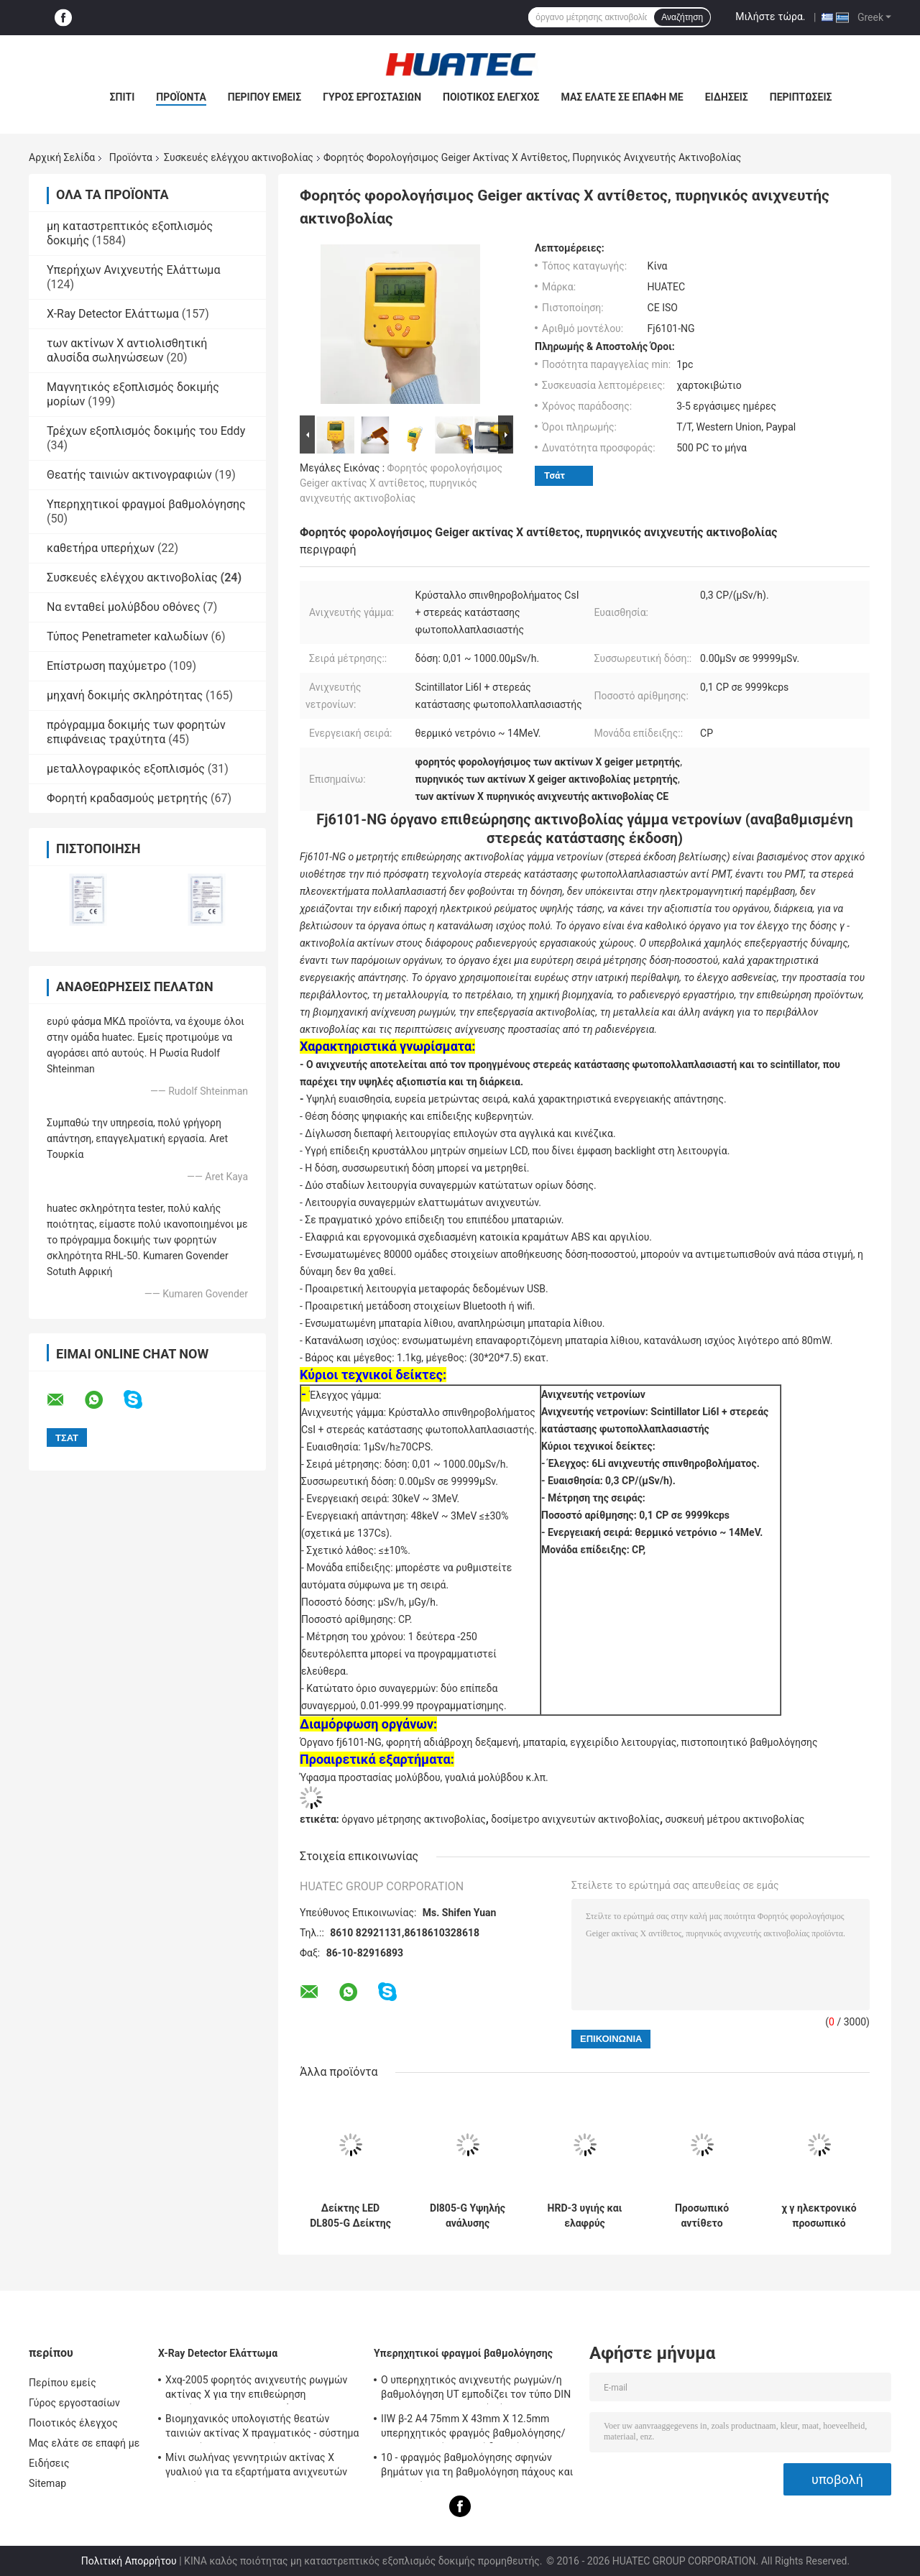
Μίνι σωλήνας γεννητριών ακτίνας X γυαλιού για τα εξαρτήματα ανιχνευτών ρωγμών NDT (256, 2467)
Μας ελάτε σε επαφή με (622, 97)
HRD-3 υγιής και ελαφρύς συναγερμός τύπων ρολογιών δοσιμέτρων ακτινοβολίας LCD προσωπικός (584, 2216)
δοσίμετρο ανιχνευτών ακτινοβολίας (575, 1819)
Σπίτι (122, 97)
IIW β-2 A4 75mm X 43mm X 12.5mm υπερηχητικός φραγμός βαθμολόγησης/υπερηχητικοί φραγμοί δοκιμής (473, 2428)
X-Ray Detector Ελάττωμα (113, 314)
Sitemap (47, 2483)
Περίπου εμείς (264, 97)
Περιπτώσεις (801, 97)
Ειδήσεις (726, 97)
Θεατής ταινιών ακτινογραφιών (129, 475)
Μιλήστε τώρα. (770, 16)
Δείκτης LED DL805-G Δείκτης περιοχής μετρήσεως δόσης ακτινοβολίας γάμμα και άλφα (350, 2216)
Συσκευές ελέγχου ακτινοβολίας (238, 157)
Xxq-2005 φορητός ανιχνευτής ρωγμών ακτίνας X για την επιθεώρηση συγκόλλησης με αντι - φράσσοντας (256, 2389)
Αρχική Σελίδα (62, 157)
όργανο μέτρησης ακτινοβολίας (413, 1819)
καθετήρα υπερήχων (101, 548)
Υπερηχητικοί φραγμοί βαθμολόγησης (146, 504)
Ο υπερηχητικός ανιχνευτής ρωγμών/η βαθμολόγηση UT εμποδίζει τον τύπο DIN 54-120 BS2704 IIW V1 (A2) (476, 2389)
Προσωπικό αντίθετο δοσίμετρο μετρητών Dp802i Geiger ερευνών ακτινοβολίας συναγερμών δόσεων (702, 2216)
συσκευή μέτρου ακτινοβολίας (735, 1819)
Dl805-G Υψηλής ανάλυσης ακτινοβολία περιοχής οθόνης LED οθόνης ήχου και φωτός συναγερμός (467, 2216)
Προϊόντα (181, 97)
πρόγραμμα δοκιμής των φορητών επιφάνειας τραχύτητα (136, 732)
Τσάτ (554, 475)
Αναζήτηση (682, 17)
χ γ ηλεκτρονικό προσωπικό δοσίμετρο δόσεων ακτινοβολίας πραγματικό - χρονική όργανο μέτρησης (818, 2216)
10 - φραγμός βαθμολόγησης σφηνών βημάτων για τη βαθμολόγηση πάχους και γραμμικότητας (477, 2467)
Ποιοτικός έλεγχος (491, 97)
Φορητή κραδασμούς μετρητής (127, 798)
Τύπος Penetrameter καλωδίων (127, 636)
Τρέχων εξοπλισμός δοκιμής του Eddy (146, 431)
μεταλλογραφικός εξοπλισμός (126, 769)
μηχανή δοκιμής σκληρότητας (125, 695)
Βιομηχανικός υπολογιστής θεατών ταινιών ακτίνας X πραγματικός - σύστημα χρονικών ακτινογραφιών (262, 2428)
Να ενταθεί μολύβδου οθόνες (123, 607)
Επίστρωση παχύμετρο (106, 666)
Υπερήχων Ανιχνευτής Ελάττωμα (133, 270)
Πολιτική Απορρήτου (129, 2561)
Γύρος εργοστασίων (372, 97)
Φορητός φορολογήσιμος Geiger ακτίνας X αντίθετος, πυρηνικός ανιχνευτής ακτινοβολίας (401, 483)
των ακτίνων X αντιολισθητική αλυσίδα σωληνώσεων (127, 350)
